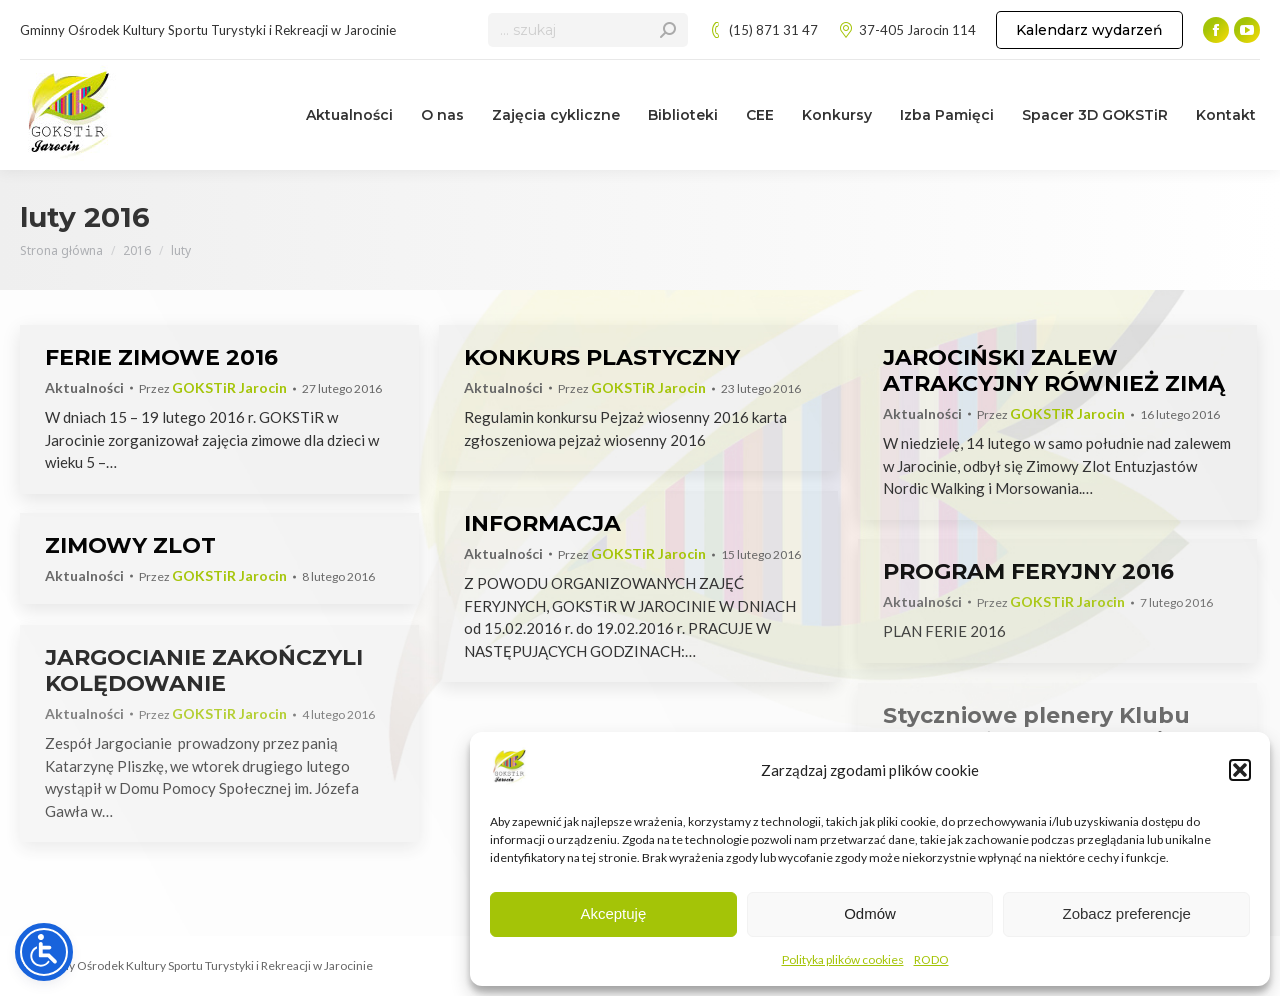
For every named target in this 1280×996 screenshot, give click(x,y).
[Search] (588, 30)
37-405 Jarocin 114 (907, 30)
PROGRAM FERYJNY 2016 (1028, 571)
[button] (1240, 770)
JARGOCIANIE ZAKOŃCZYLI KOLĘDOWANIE (204, 670)
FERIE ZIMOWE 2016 (161, 357)
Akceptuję (613, 913)
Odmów (870, 913)
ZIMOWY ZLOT (130, 545)
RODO (931, 959)
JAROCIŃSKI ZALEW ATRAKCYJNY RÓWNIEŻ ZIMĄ (1054, 370)
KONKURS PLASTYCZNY (602, 357)
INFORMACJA (542, 523)
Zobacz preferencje (1126, 913)
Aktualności (84, 387)
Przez (213, 388)
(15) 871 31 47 (763, 30)
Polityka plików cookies (843, 959)
